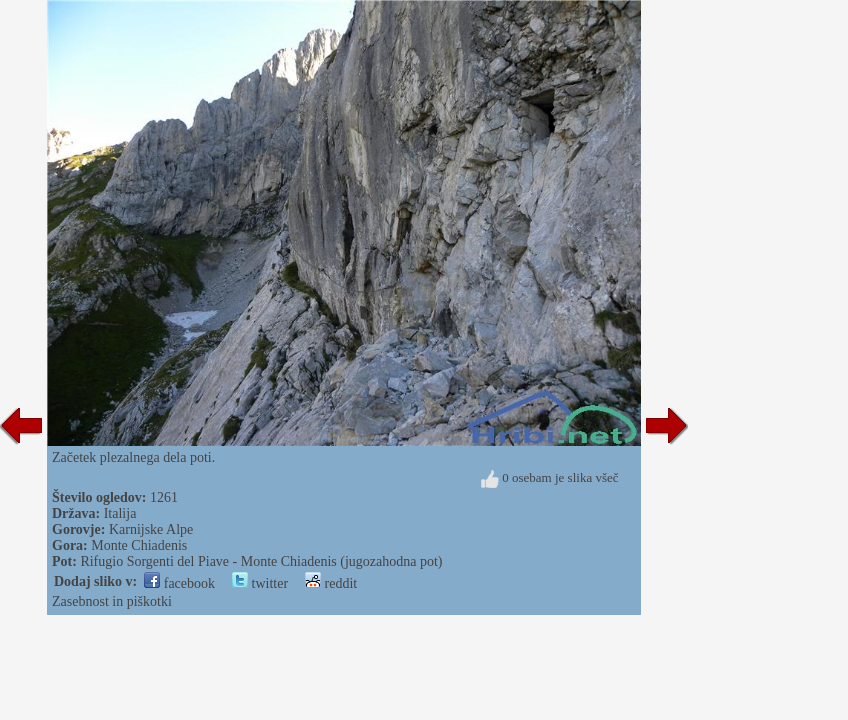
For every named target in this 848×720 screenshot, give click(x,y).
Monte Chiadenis (139, 545)
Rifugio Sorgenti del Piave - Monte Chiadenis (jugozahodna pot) (261, 561)
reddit (331, 583)
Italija (120, 513)
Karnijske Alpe (151, 529)
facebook (179, 583)
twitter (260, 583)
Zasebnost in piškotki (112, 601)
